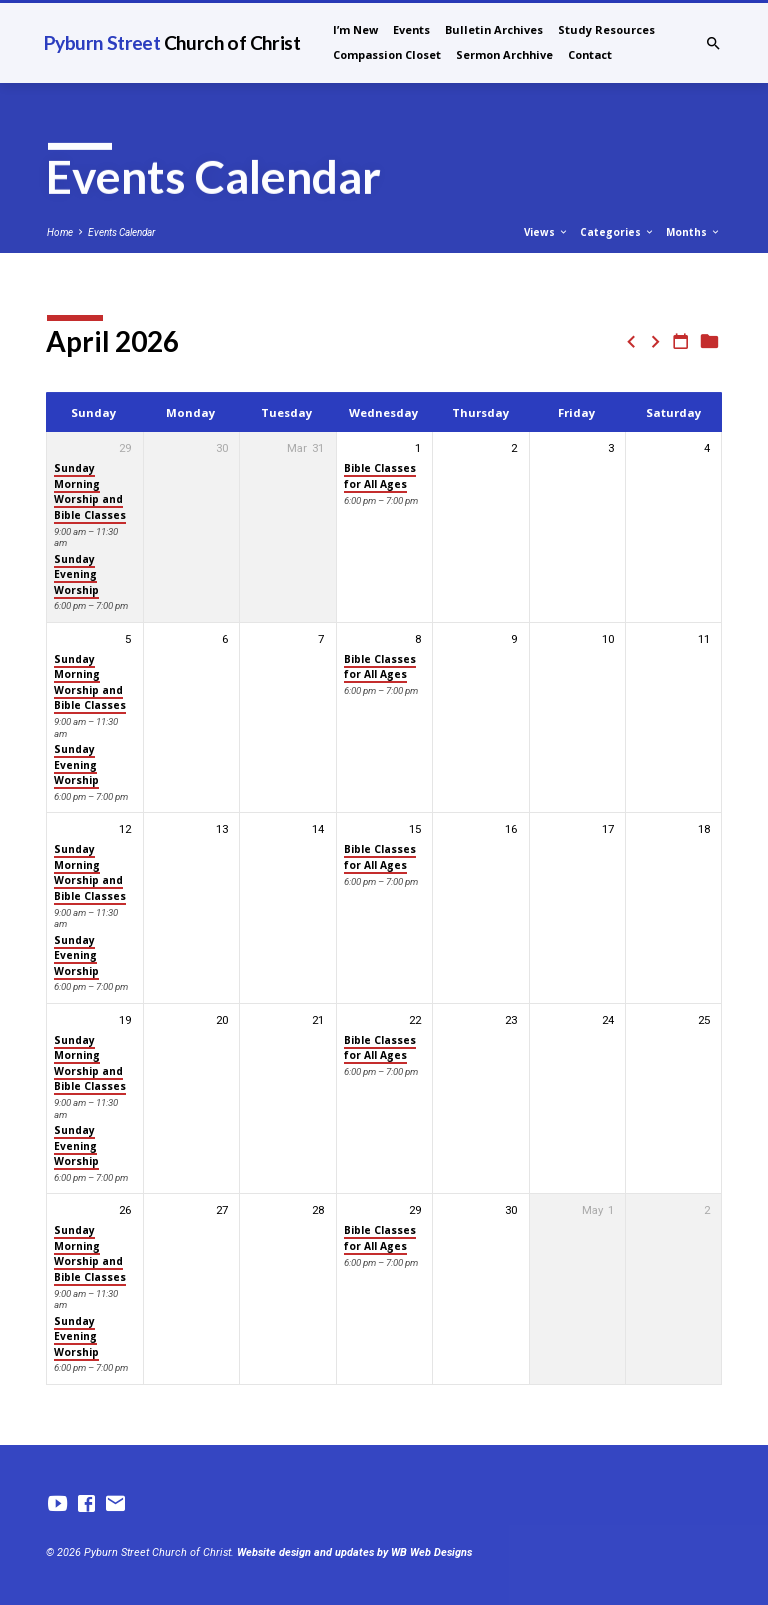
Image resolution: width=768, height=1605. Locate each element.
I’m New (355, 29)
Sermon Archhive (504, 54)
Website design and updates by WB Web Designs (354, 1552)
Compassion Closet (387, 54)
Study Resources (606, 29)
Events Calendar (121, 232)
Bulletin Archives (494, 29)
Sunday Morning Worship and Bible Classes (90, 491)
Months (693, 232)
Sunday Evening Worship (76, 574)
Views (546, 232)
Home (60, 232)
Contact (590, 54)
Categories (617, 232)
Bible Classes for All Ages (380, 475)
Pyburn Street (172, 42)
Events (411, 29)
